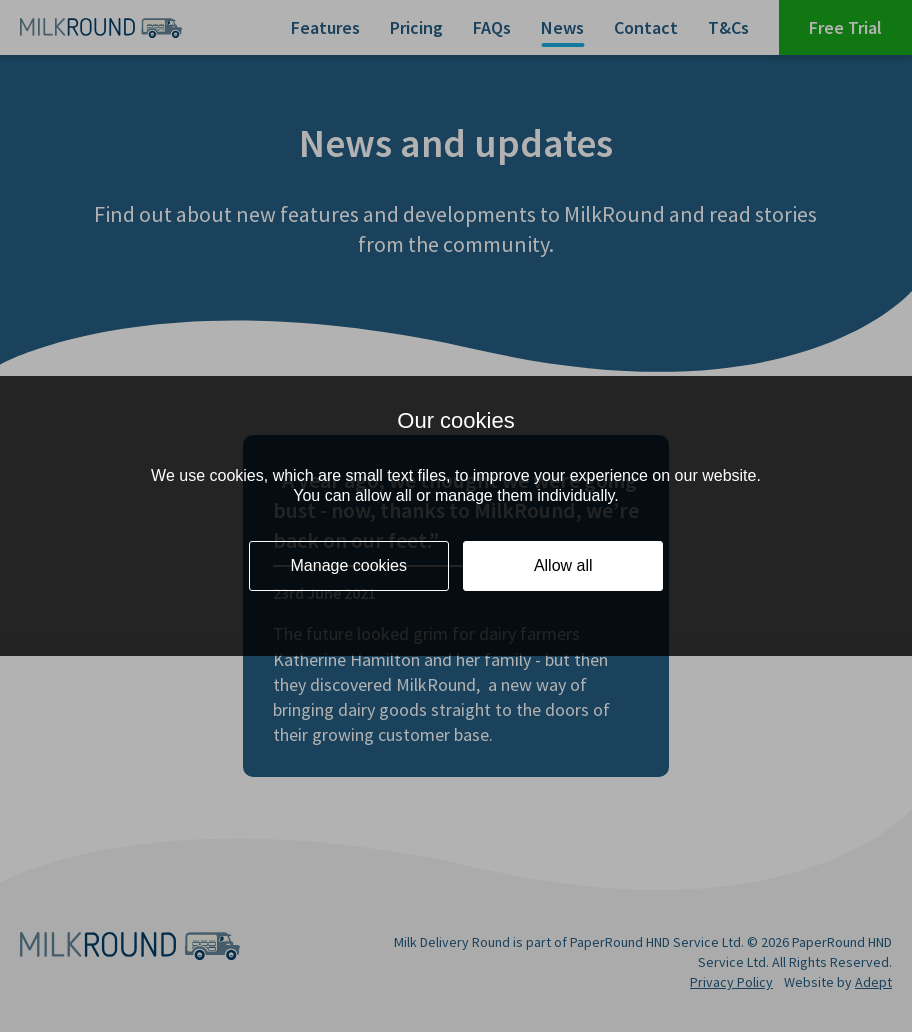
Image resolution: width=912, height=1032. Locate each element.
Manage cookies (349, 565)
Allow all (563, 565)
